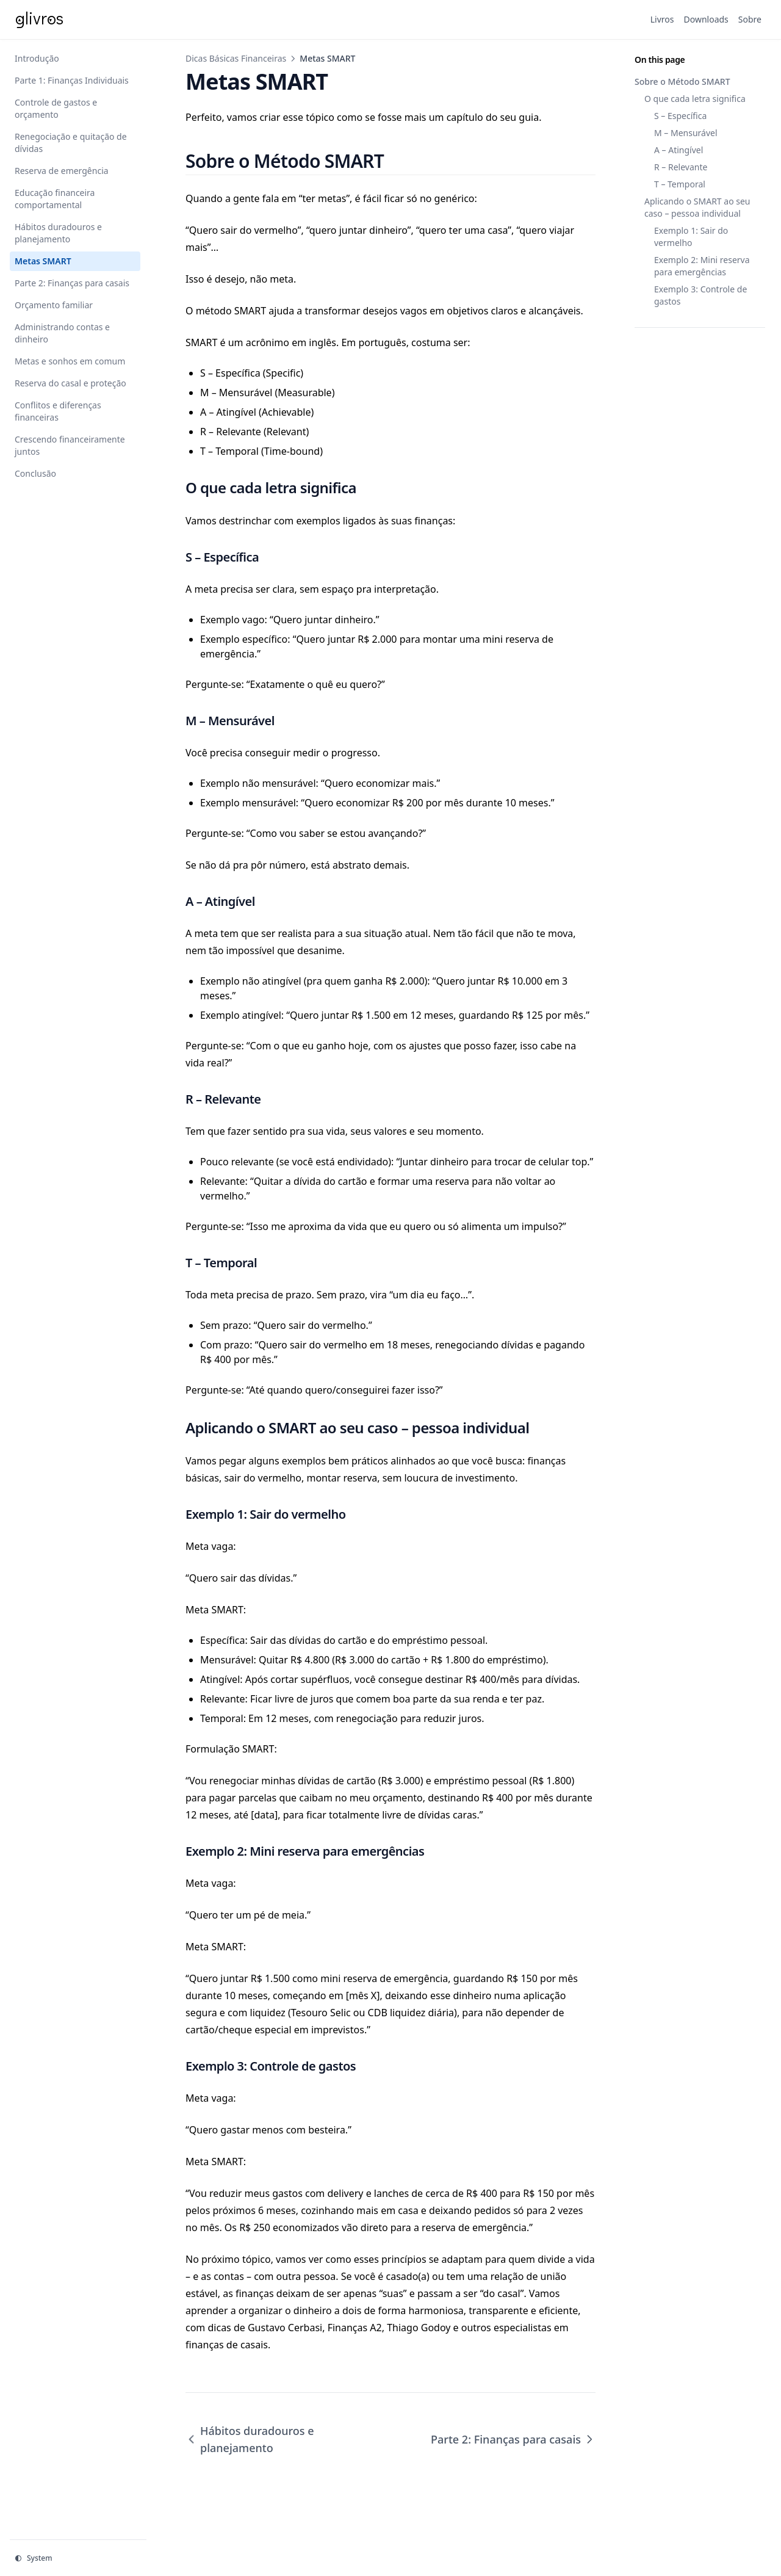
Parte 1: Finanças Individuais (72, 80)
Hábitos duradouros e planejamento (58, 233)
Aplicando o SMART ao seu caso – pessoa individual (697, 207)
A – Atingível (678, 150)
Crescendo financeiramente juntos (70, 445)
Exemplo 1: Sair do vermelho (691, 236)
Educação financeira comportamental (55, 199)
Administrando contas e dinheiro (62, 333)
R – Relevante (680, 167)
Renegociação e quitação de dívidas (71, 142)
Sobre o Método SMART (682, 81)
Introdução (37, 58)
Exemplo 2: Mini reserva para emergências (702, 266)
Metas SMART (43, 261)
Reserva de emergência (62, 170)
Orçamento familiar (54, 305)
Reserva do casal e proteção (70, 383)
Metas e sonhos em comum (70, 361)
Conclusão (35, 473)
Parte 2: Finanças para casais (72, 283)
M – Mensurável (686, 133)
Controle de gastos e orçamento (56, 108)
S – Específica (680, 115)
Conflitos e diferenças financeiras (58, 411)
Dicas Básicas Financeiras (235, 58)
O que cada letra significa (695, 98)
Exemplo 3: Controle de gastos (700, 295)
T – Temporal (679, 184)
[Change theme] (78, 2558)
